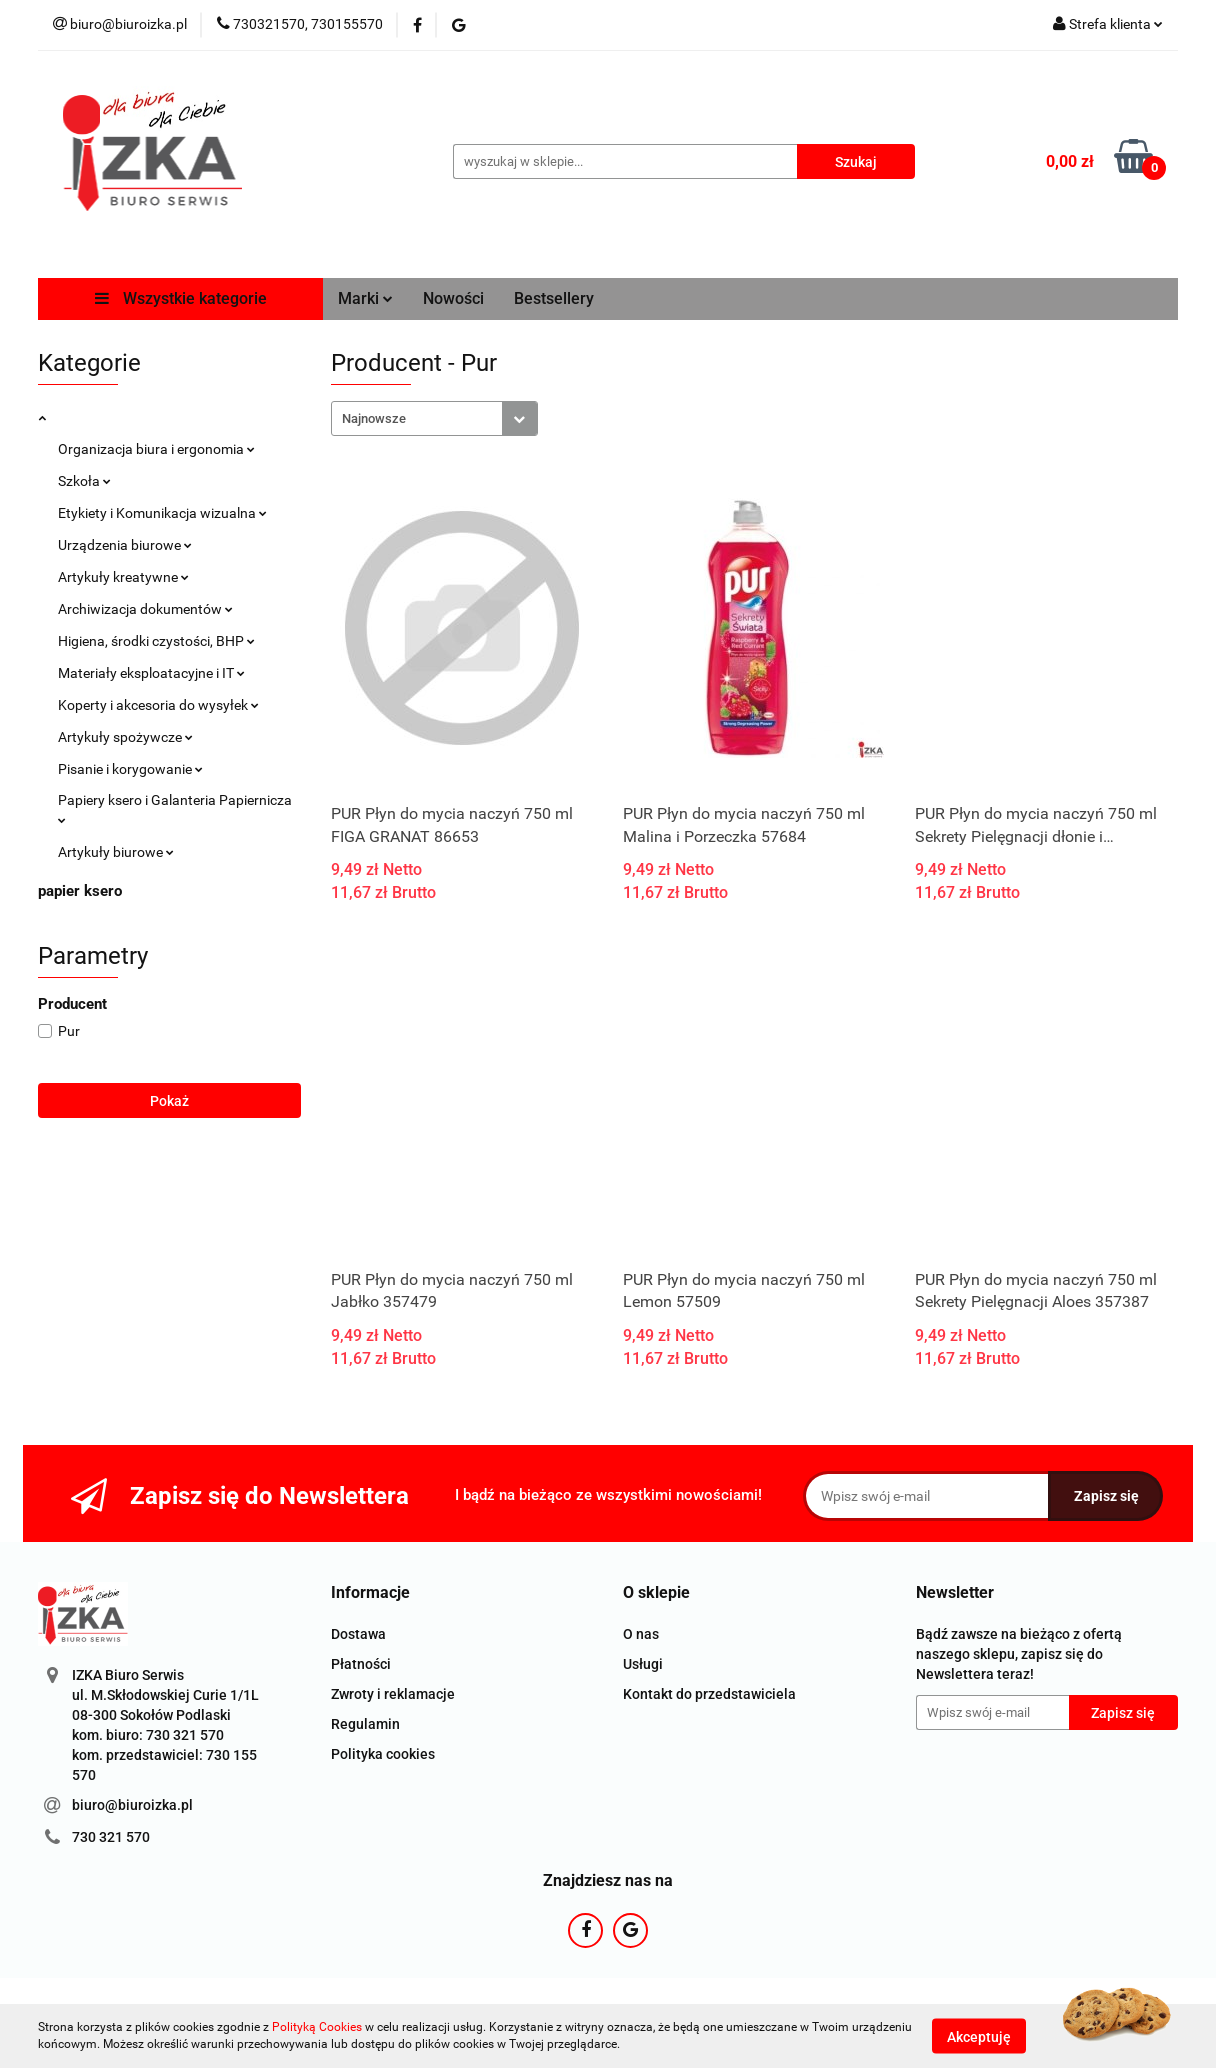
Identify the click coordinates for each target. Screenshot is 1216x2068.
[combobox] (434, 418)
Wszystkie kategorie (181, 298)
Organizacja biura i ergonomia (156, 449)
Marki (365, 298)
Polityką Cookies (317, 2027)
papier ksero (80, 891)
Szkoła (84, 481)
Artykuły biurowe (116, 852)
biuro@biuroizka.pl (132, 1805)
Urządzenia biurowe (125, 545)
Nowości (453, 298)
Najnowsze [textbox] (374, 418)
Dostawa (358, 1634)
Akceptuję (979, 2036)
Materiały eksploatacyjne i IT (151, 673)
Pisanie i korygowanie (130, 769)
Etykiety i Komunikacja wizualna (162, 513)
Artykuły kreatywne (123, 577)
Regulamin (365, 1724)
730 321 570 (111, 1837)
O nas (641, 1634)
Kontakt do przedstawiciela (709, 1694)
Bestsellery (554, 298)
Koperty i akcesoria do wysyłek (158, 705)
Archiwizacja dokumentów (145, 609)
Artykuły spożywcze (125, 737)
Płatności (361, 1664)
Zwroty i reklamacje (393, 1694)
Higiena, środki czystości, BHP (156, 641)
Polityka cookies (383, 1754)
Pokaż (169, 1101)
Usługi (643, 1664)
